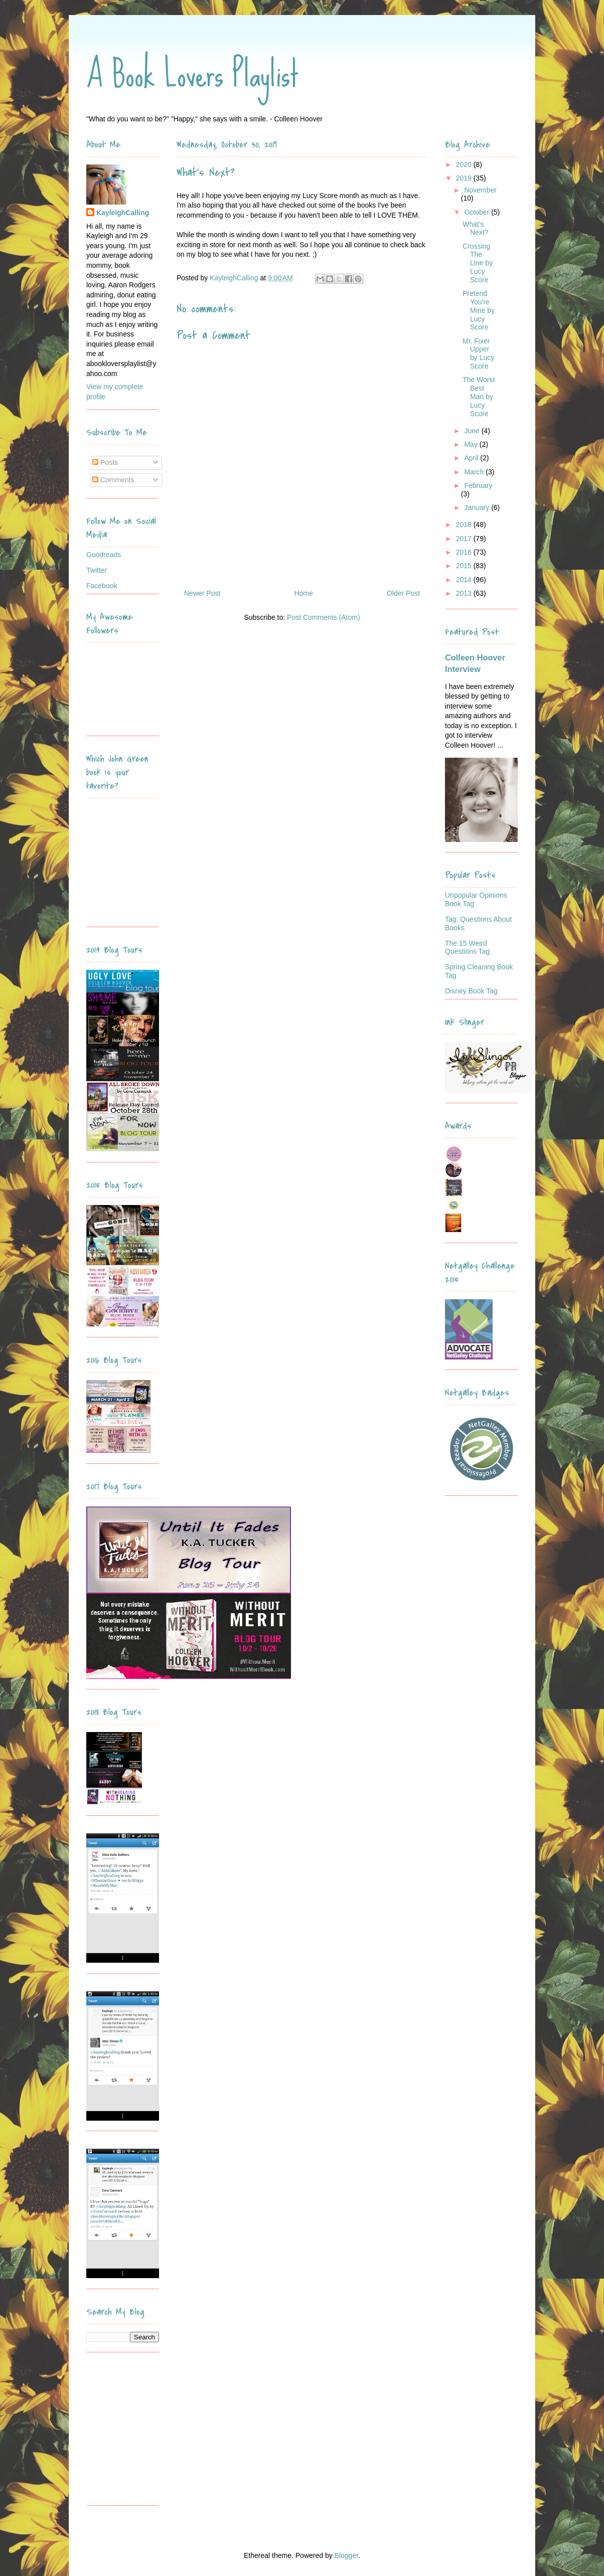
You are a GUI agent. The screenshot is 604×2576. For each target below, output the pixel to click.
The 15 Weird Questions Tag (467, 947)
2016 (465, 552)
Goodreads (103, 555)
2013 (465, 593)
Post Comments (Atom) (323, 617)
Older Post (403, 593)
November (480, 190)
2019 (465, 178)
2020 (465, 164)
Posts (105, 462)
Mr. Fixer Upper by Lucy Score (478, 353)
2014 (465, 580)
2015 (465, 566)
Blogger (346, 2555)
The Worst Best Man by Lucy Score (479, 396)
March (475, 472)
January (477, 507)
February (478, 485)
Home (303, 593)
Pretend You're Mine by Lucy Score (479, 310)
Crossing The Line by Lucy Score (478, 263)
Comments (113, 480)
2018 (465, 525)
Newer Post (202, 593)
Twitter (96, 570)
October (477, 212)
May (471, 444)
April (472, 458)
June (472, 431)
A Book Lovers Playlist (192, 74)
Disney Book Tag (471, 991)
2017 (465, 539)
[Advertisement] (149, 2432)
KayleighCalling (122, 213)
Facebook (101, 586)
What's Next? (476, 228)
